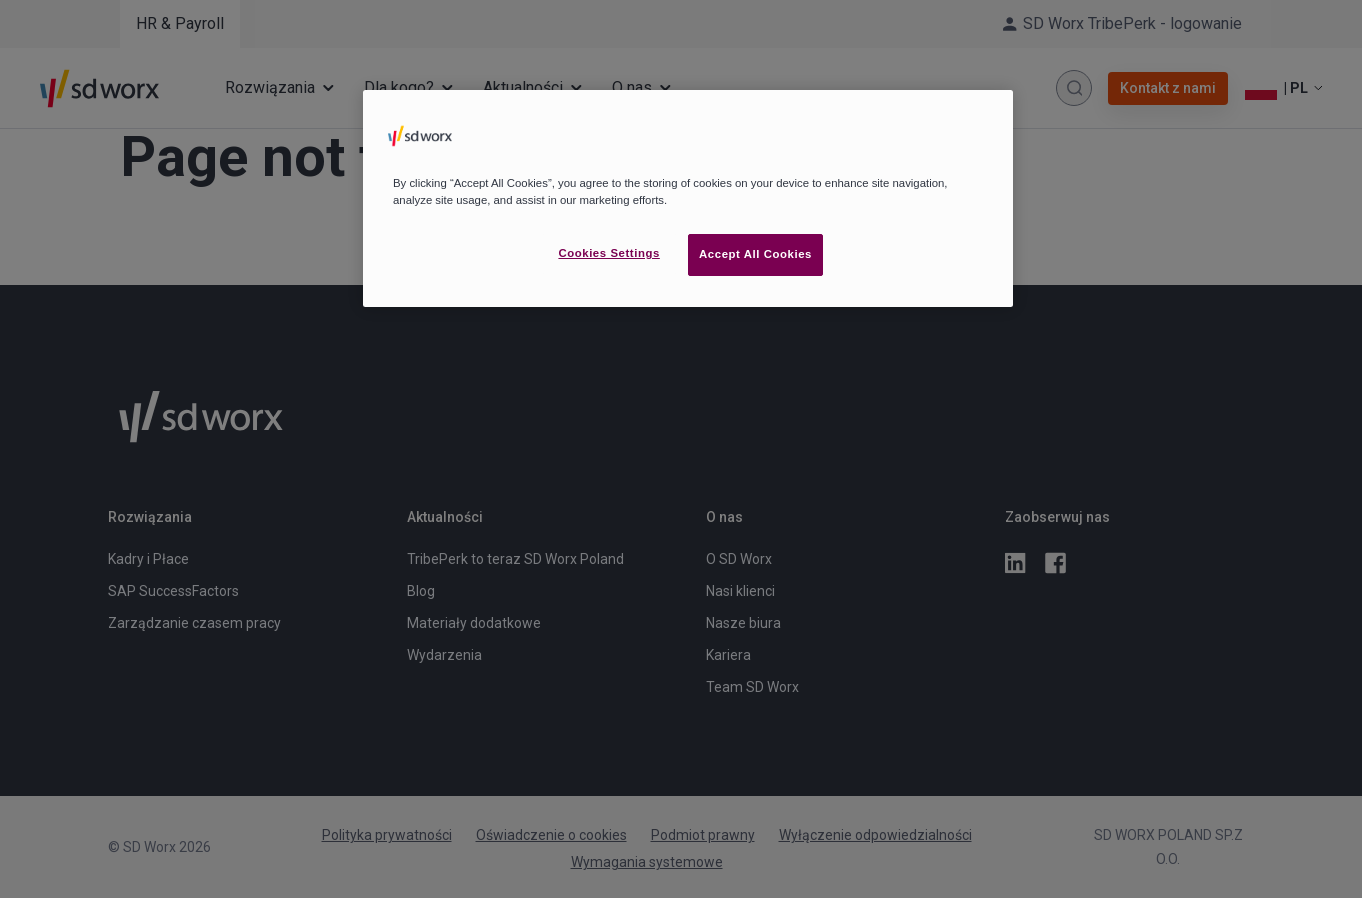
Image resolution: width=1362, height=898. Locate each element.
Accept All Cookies (755, 254)
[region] (688, 198)
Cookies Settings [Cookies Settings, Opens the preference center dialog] (608, 253)
